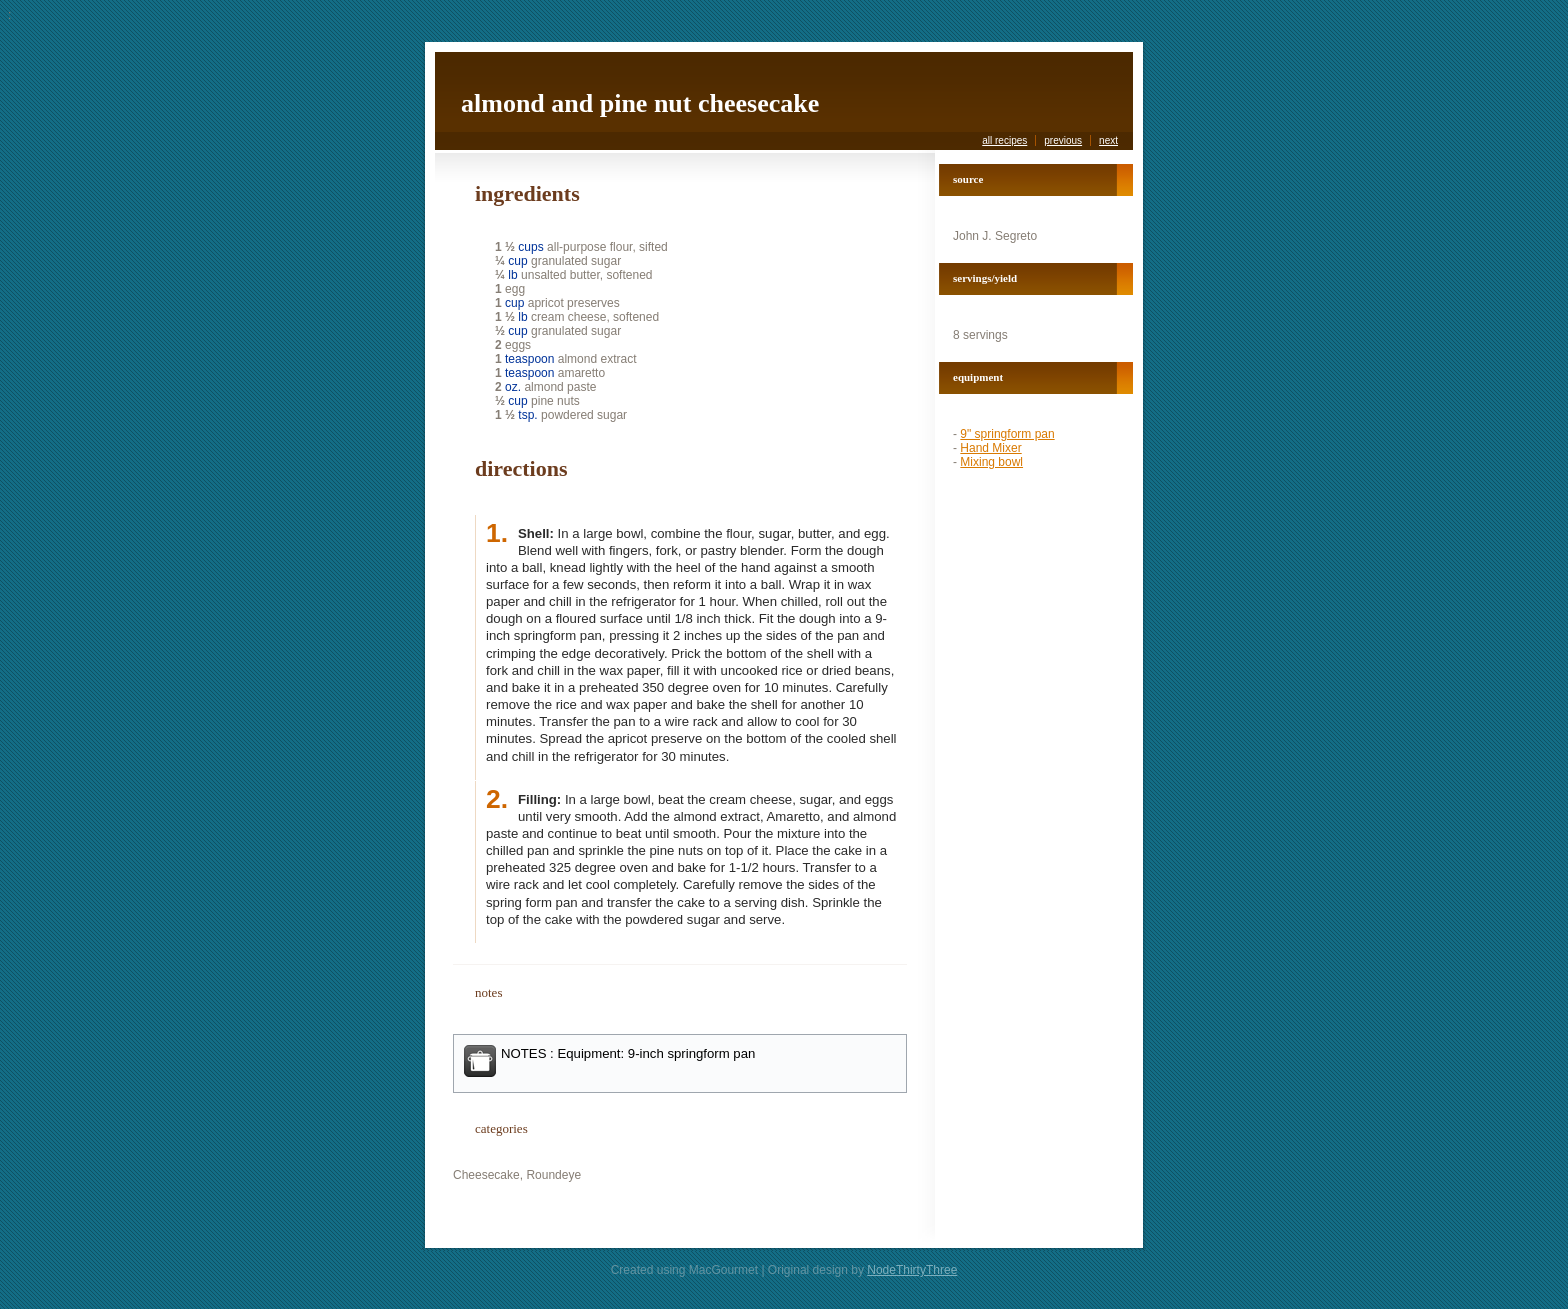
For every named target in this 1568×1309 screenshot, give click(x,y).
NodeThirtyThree (912, 1270)
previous (1063, 140)
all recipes (1004, 140)
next (1108, 140)
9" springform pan (1007, 434)
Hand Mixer (990, 448)
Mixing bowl (991, 462)
